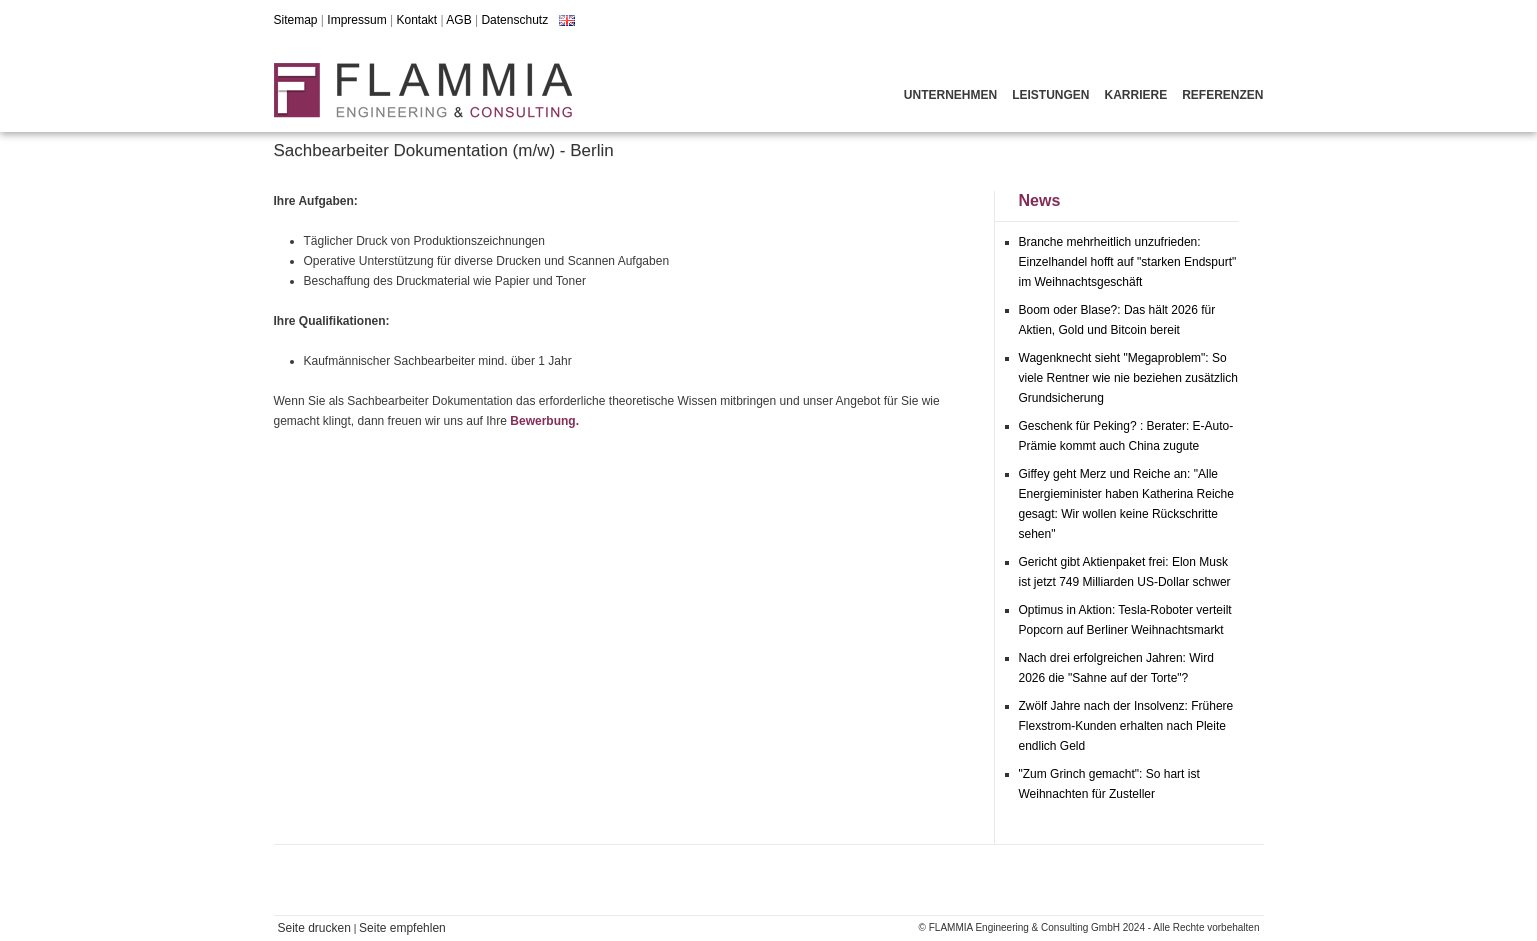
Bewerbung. (544, 421)
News (1040, 200)
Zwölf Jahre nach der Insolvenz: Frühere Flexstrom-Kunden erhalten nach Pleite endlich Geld (1126, 726)
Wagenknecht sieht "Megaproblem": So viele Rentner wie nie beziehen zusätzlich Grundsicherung (1128, 378)
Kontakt (416, 20)
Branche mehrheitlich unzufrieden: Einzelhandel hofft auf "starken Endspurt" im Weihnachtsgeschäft (1128, 262)
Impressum (356, 20)
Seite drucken (314, 928)
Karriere (1135, 95)
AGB (458, 20)
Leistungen (1050, 95)
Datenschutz (514, 20)
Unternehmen (950, 95)
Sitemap (296, 20)
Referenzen (1222, 95)
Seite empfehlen (402, 928)
